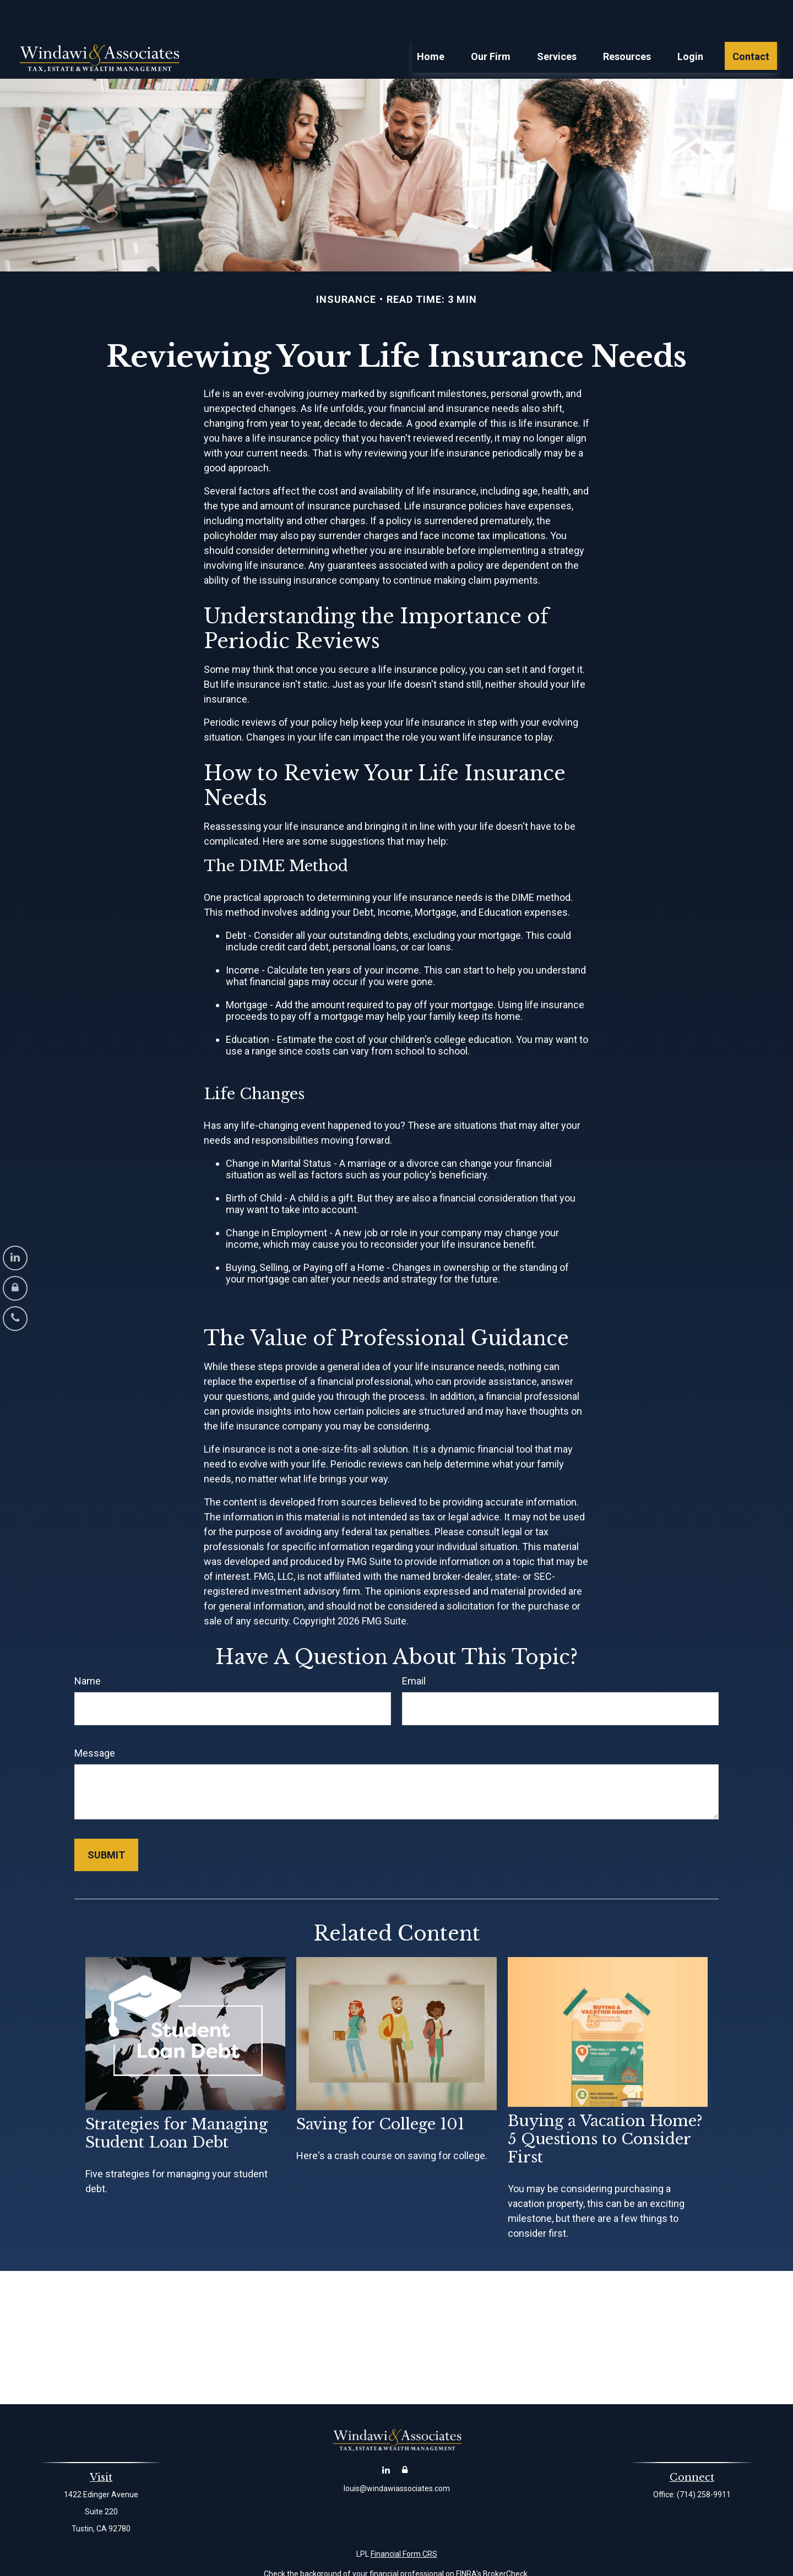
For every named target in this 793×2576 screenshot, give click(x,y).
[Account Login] (15, 1288)
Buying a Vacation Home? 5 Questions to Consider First (605, 2106)
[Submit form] (106, 1822)
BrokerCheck (505, 2540)
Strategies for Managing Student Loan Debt (176, 2100)
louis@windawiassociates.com (397, 2455)
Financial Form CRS (404, 2521)
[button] (430, 23)
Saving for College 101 (380, 2091)
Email (414, 1648)
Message (94, 1720)
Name (87, 1648)
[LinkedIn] (15, 1258)
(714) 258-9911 (704, 2461)
